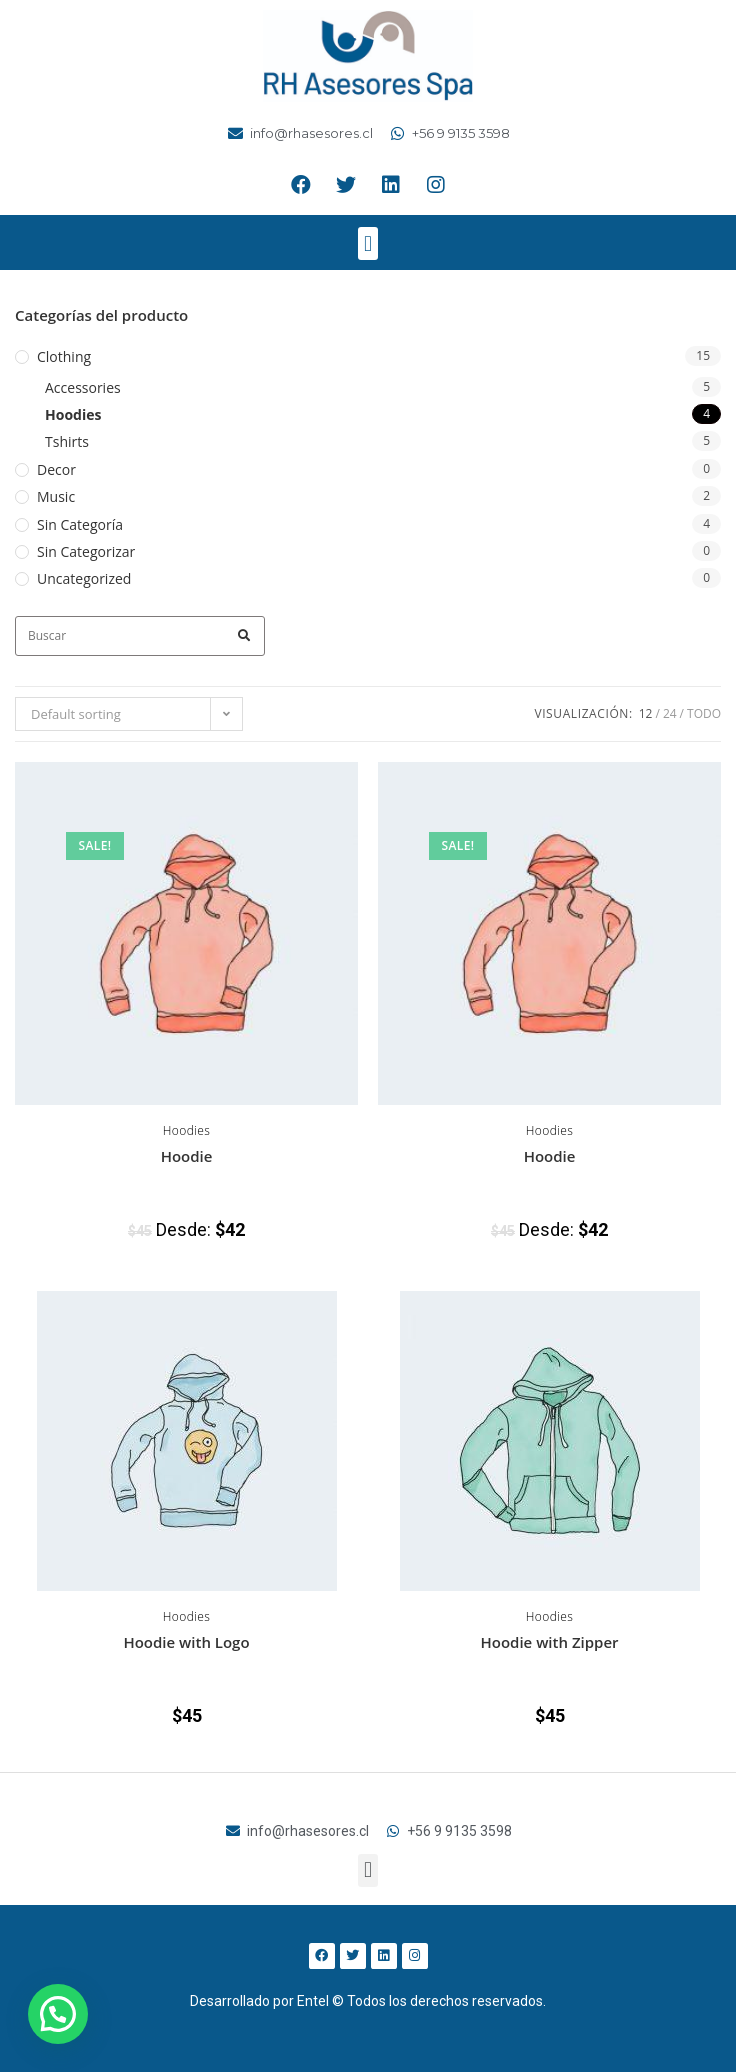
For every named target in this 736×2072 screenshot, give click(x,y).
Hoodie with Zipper (549, 1642)
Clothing (64, 356)
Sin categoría (80, 524)
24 (670, 713)
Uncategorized (84, 578)
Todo (704, 713)
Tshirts (67, 441)
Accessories (83, 387)
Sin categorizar (86, 551)
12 (646, 713)
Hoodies (73, 414)
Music (56, 496)
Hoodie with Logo (186, 1642)
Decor (56, 469)
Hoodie (187, 1156)
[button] (367, 243)
